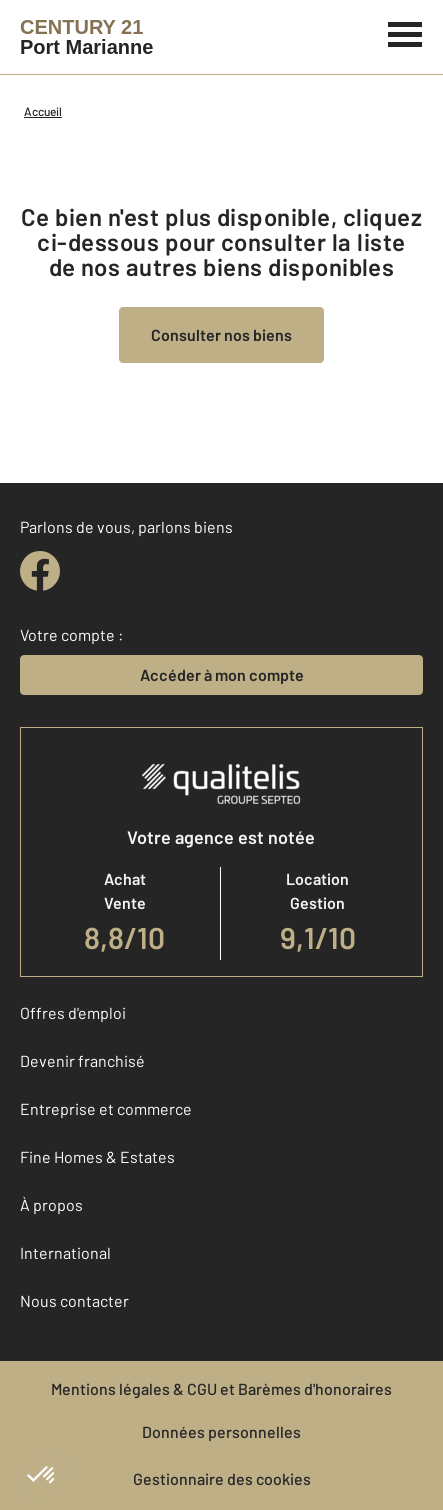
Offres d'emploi (73, 1012)
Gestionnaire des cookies (222, 1478)
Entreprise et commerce (106, 1108)
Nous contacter (74, 1300)
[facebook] (40, 571)
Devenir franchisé (82, 1060)
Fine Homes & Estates (97, 1156)
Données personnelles (221, 1431)
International (65, 1252)
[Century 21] (86, 37)
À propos (51, 1204)
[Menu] (405, 32)
